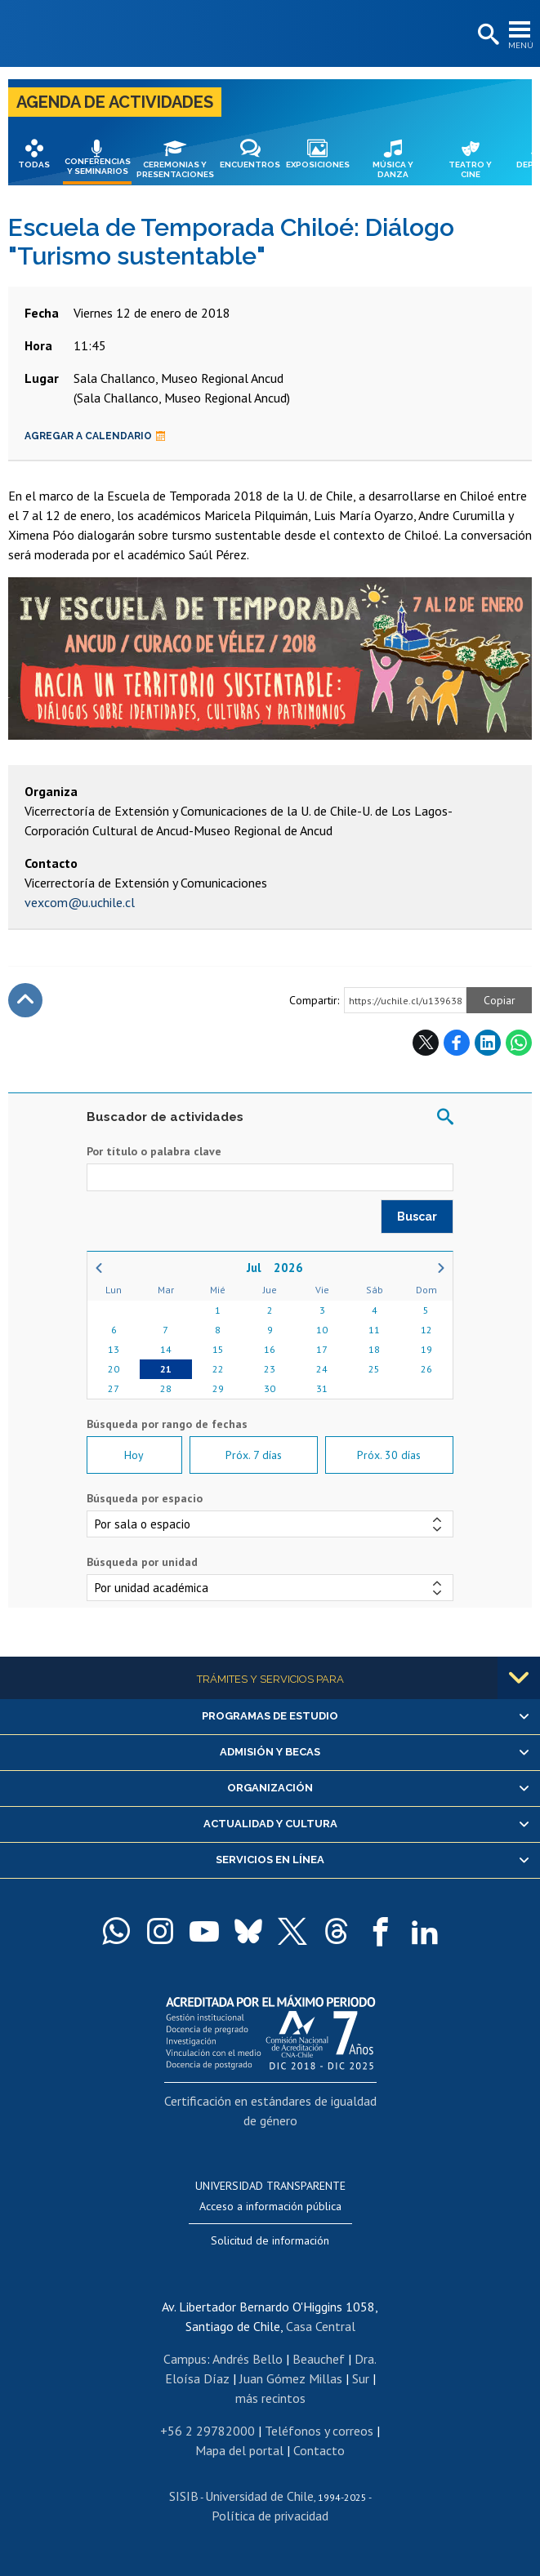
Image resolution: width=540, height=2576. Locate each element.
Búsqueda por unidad (142, 1562)
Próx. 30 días (389, 1455)
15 (218, 1349)
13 (113, 1349)
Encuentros (250, 164)
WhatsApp (519, 1042)
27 (113, 1388)
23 (269, 1369)
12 (426, 1330)
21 (166, 1369)
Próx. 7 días (253, 1455)
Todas (34, 164)
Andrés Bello (247, 2359)
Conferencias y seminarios (98, 166)
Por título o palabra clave (154, 1151)
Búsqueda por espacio (145, 1498)
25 (374, 1369)
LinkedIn (487, 1042)
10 (322, 1330)
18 (374, 1349)
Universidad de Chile (259, 2496)
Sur (360, 2378)
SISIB (184, 2496)
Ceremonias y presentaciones (175, 169)
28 (166, 1388)
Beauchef (318, 2359)
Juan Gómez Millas (290, 2378)
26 (426, 1369)
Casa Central (320, 2326)
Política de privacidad (270, 2515)
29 (218, 1388)
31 (322, 1388)
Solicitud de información (270, 2240)
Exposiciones (318, 164)
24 (322, 1369)
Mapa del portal (239, 2450)
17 (322, 1349)
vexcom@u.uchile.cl (80, 902)
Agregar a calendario (95, 436)
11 (374, 1330)
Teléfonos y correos (319, 2431)
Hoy (134, 1455)
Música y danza (393, 169)
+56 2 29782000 (207, 2431)
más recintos (270, 2398)
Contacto (319, 2450)
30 (269, 1388)
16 (269, 1349)
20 (113, 1369)
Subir (25, 1000)
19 (426, 1349)
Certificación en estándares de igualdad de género (270, 2111)
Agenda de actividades (114, 102)
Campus (185, 2359)
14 (166, 1349)
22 (218, 1369)
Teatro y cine (470, 169)
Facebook (456, 1042)
